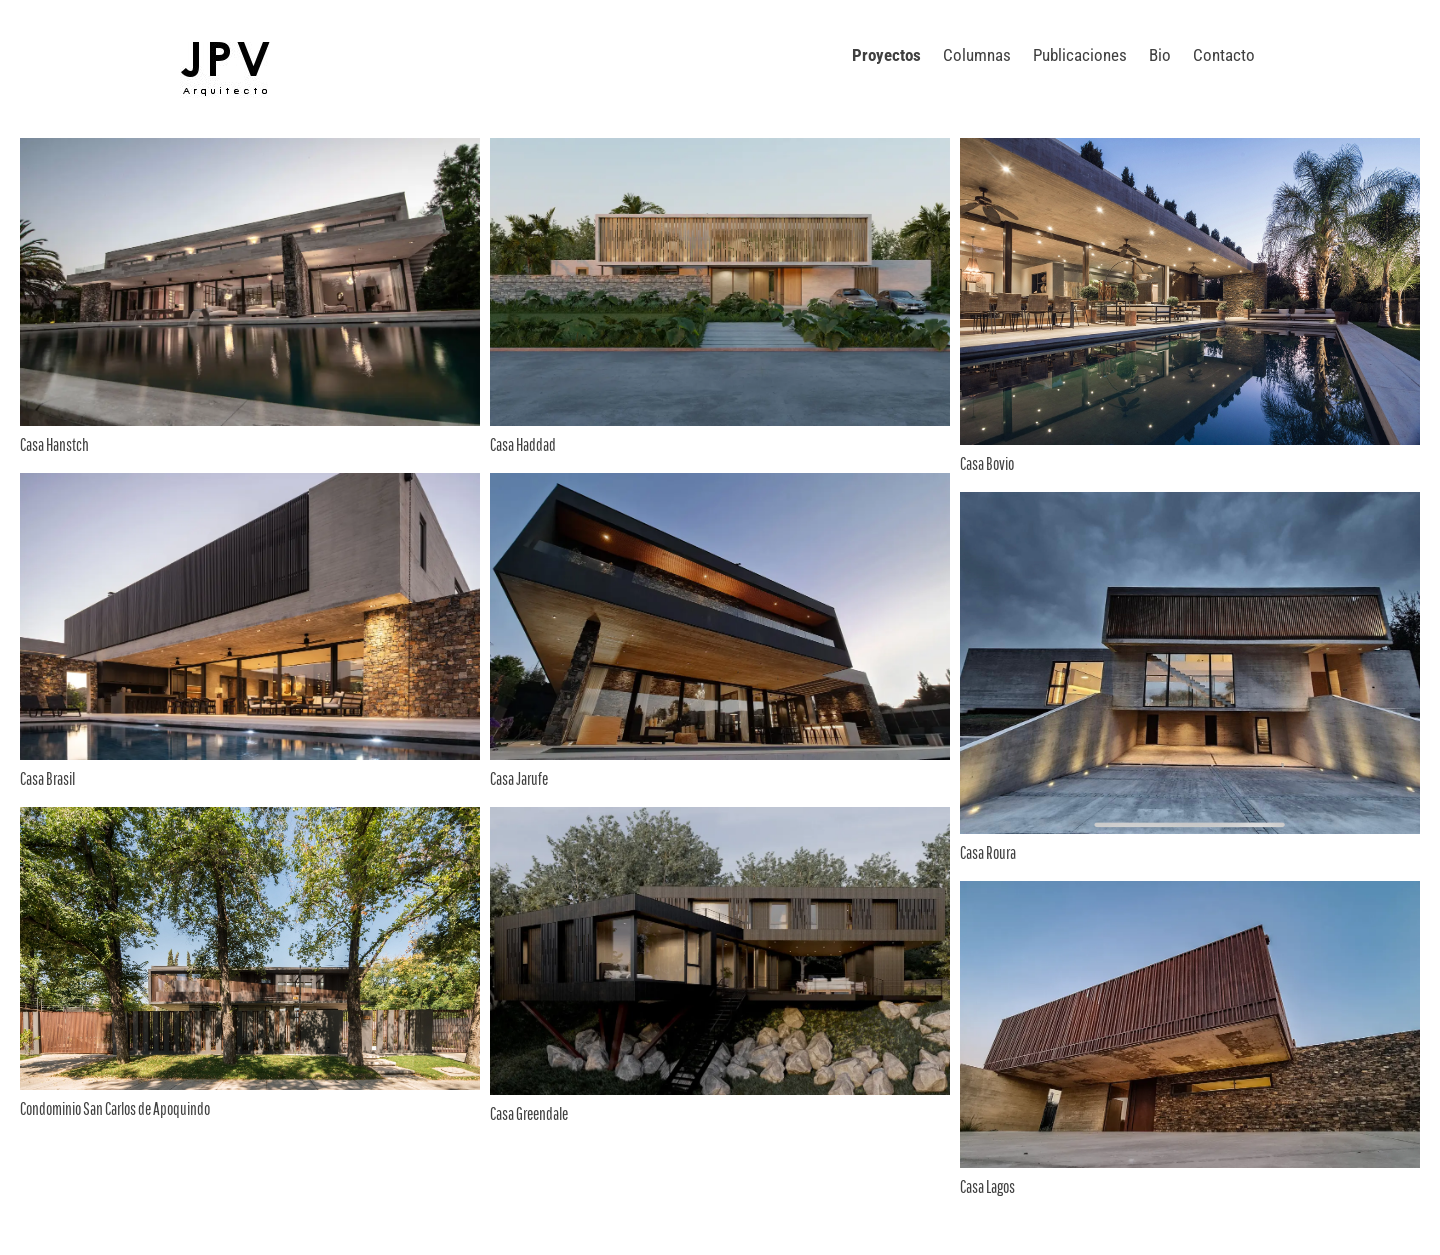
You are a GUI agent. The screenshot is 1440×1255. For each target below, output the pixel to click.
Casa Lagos (987, 1186)
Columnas (977, 55)
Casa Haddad (523, 444)
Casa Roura (988, 852)
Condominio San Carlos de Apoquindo (115, 1108)
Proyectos (886, 55)
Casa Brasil (47, 778)
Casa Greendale (529, 1113)
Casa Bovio (987, 463)
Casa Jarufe (519, 778)
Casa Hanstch (54, 444)
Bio (1160, 55)
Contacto (1224, 55)
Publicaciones (1080, 55)
